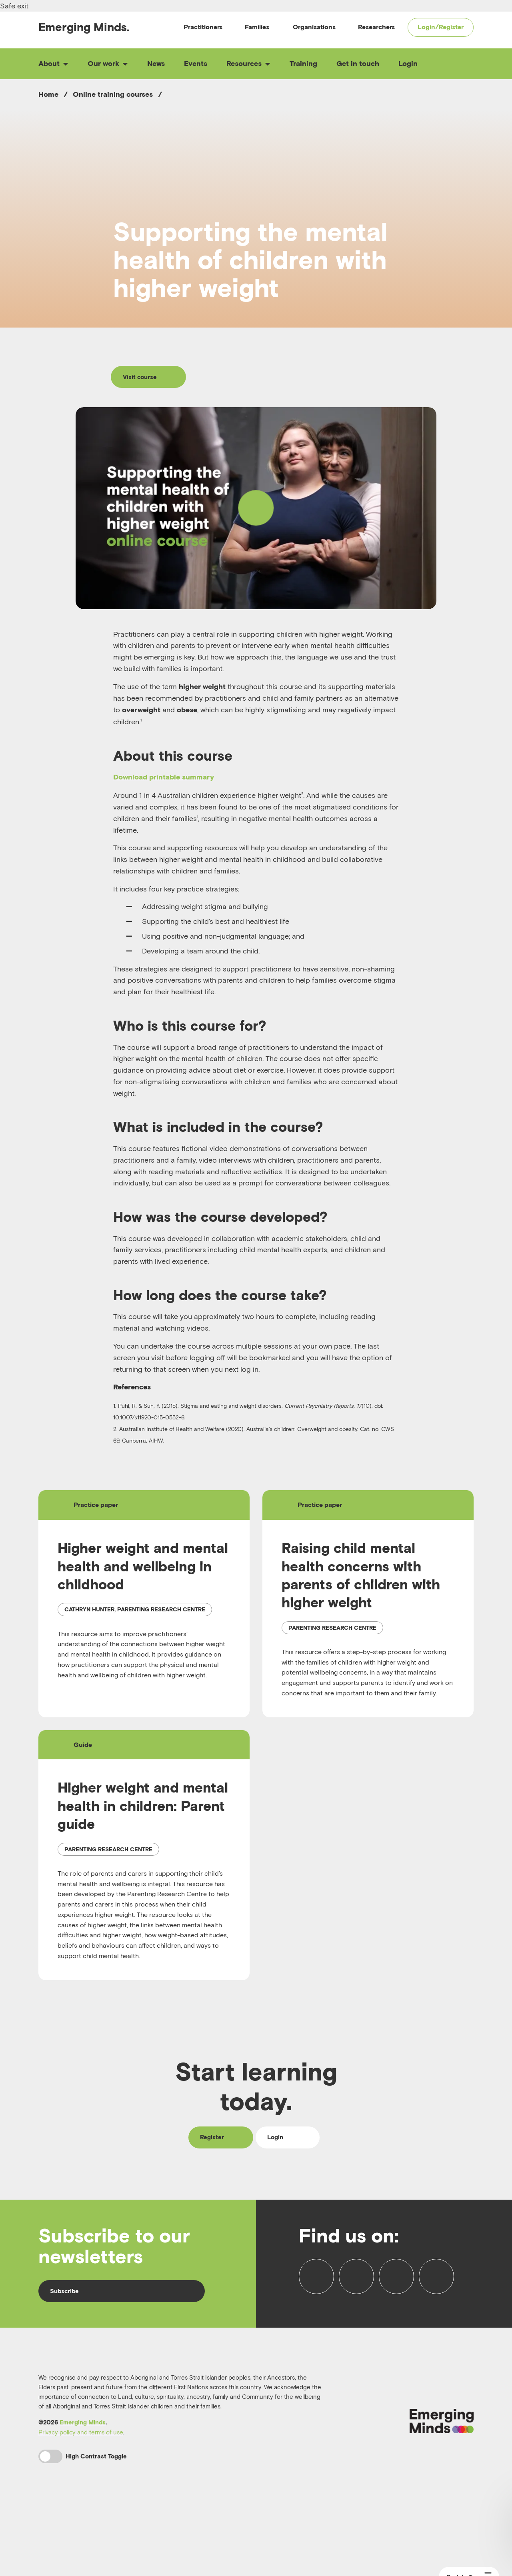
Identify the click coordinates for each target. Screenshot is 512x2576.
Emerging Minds (83, 2474)
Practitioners (203, 26)
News (156, 63)
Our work (108, 63)
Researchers (376, 26)
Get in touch (357, 63)
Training (303, 63)
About (53, 63)
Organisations (314, 26)
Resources (248, 63)
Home (48, 94)
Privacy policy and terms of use (80, 2484)
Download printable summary (163, 779)
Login (408, 63)
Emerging (84, 27)
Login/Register (441, 26)
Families (257, 26)
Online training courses (113, 94)
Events (195, 63)
